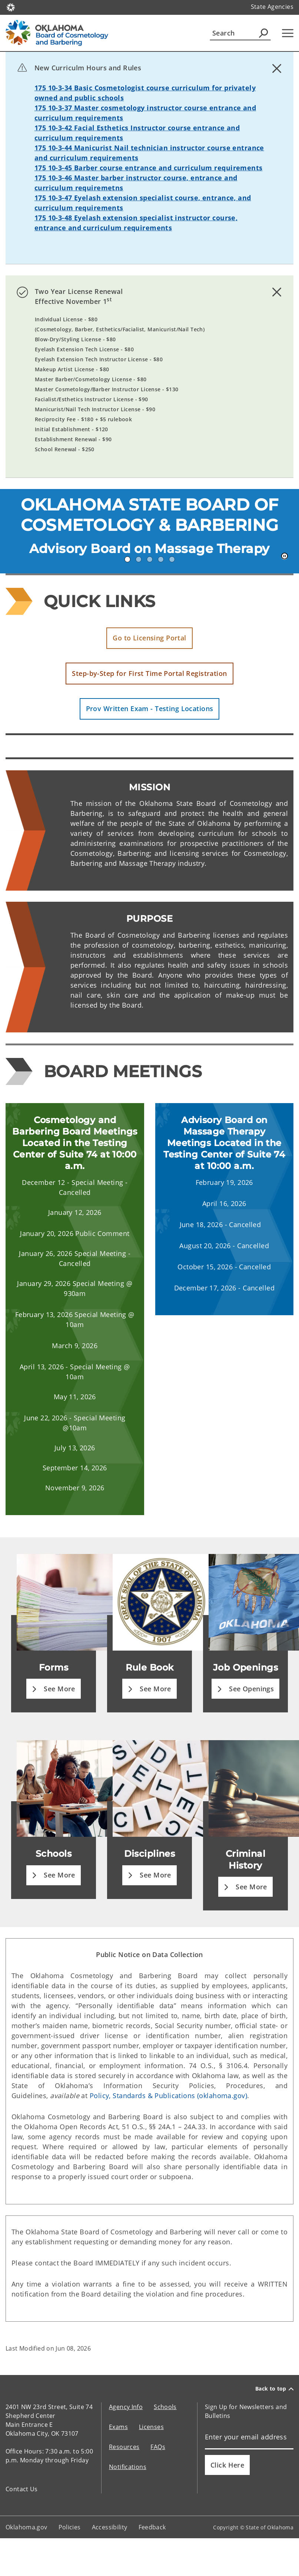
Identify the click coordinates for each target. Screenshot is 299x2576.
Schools (165, 2407)
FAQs (157, 2447)
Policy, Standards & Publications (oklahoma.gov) (168, 2095)
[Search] (240, 33)
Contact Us (22, 2489)
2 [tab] (139, 559)
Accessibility (109, 2527)
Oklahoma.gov (26, 2527)
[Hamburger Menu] (287, 33)
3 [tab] (150, 559)
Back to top (274, 2388)
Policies (70, 2527)
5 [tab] (172, 559)
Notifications (127, 2467)
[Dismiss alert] (276, 68)
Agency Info (126, 2407)
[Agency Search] (263, 33)
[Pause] (284, 556)
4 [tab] (161, 559)
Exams (118, 2427)
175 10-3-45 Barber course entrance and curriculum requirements (148, 167)
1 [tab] (127, 559)
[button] (149, 638)
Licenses (151, 2427)
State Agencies (272, 7)
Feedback (152, 2527)
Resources (124, 2447)
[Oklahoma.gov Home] (11, 6)
